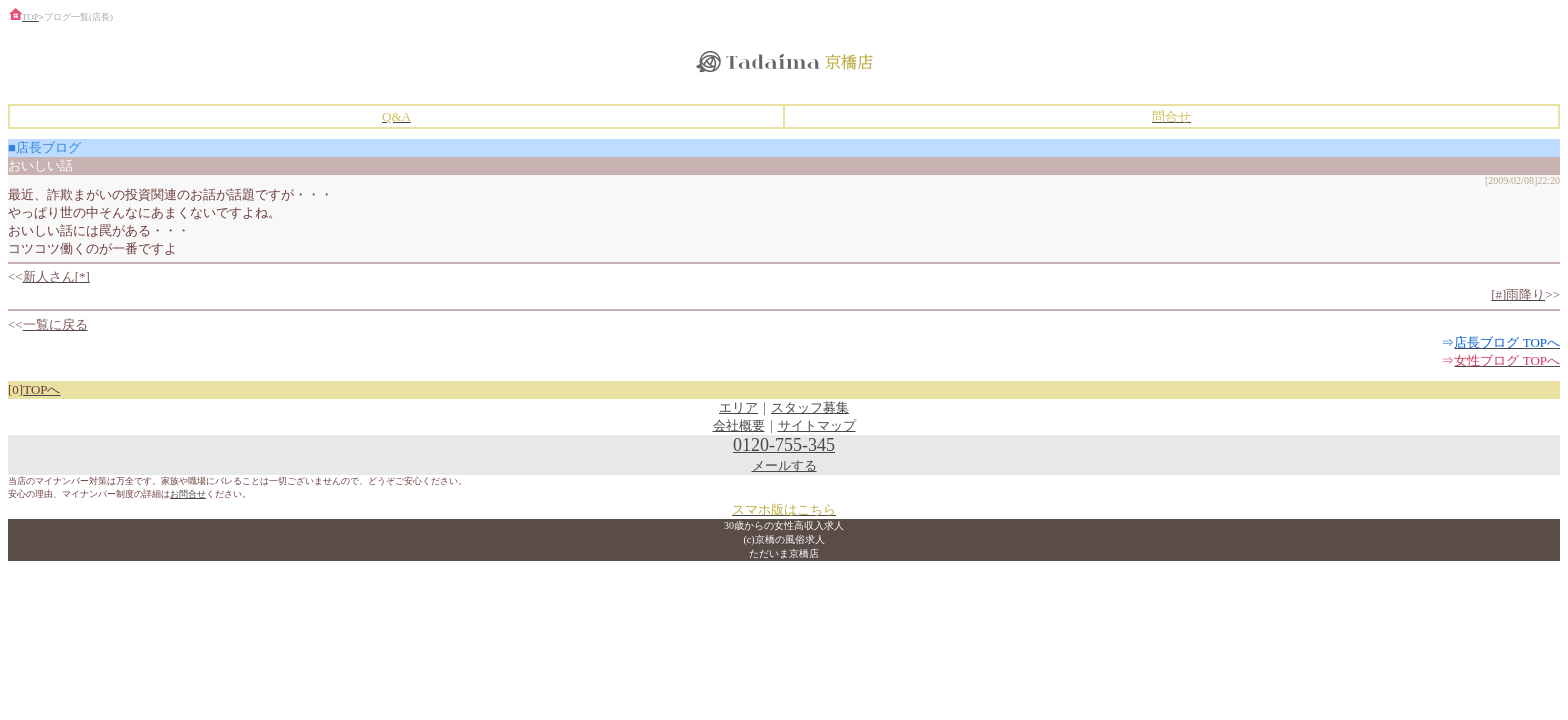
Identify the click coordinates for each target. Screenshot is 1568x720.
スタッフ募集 (810, 407)
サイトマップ (817, 425)
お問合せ (188, 494)
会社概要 (739, 425)
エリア (738, 407)
